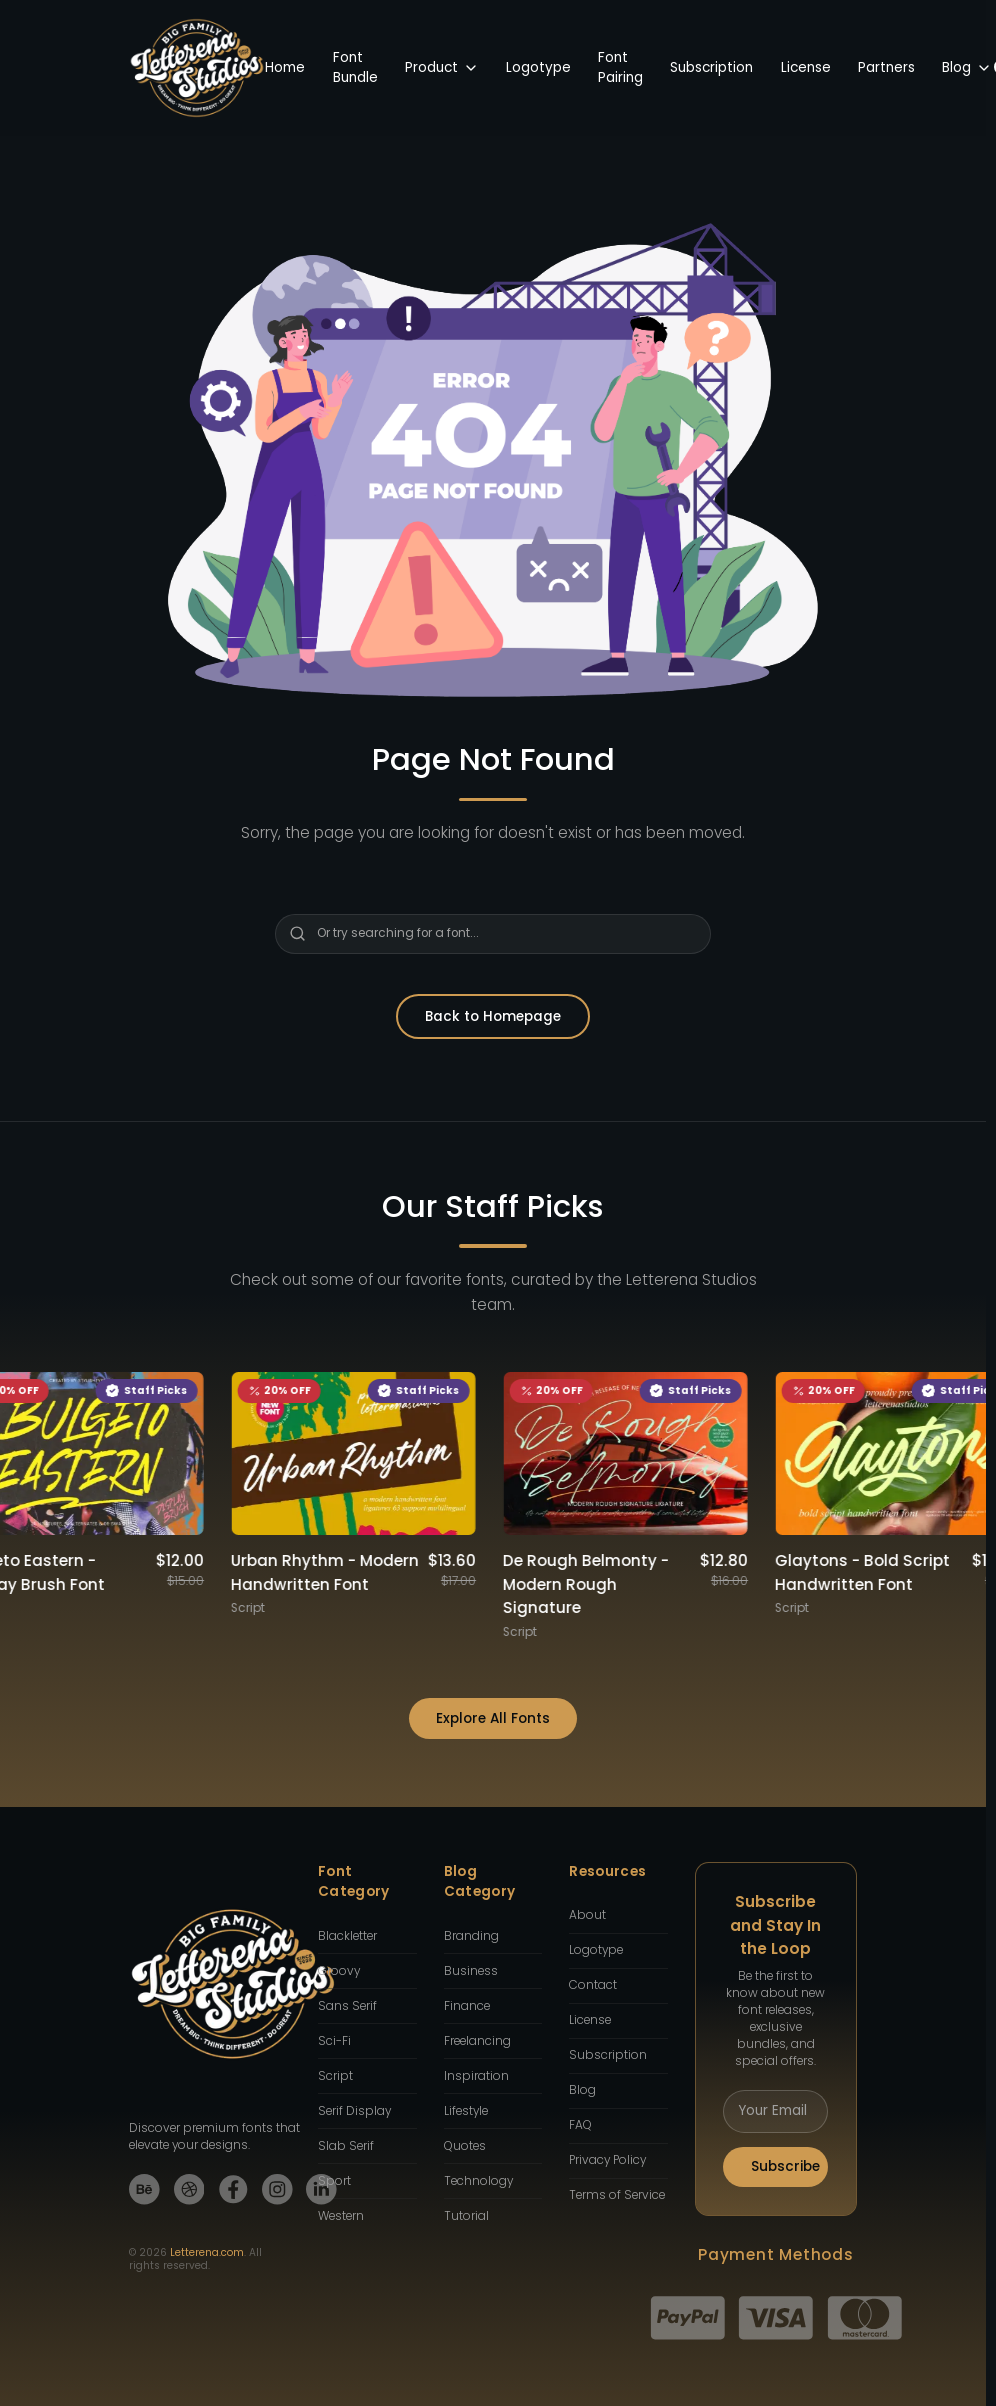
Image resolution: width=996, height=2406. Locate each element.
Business (471, 1971)
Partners (886, 67)
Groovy (339, 1971)
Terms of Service (617, 2195)
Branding (471, 1936)
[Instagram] (277, 2189)
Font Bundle (355, 67)
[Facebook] (233, 2189)
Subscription (711, 67)
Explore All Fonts (493, 1718)
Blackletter (347, 1936)
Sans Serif (347, 2006)
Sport (334, 2181)
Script (335, 2076)
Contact (593, 1985)
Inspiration (476, 2076)
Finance (467, 2006)
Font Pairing (620, 67)
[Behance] (144, 2189)
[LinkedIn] (321, 2189)
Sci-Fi (334, 2041)
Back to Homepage (493, 1016)
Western (341, 2216)
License (806, 67)
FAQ (580, 2125)
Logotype (538, 67)
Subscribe (785, 2166)
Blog (967, 67)
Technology (478, 2181)
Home (285, 67)
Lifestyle (466, 2111)
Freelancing (477, 2041)
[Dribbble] (189, 2189)
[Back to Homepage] (197, 68)
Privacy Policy (607, 2160)
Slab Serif (346, 2146)
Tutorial (466, 2216)
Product (442, 67)
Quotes (465, 2146)
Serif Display (354, 2111)
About (587, 1915)
